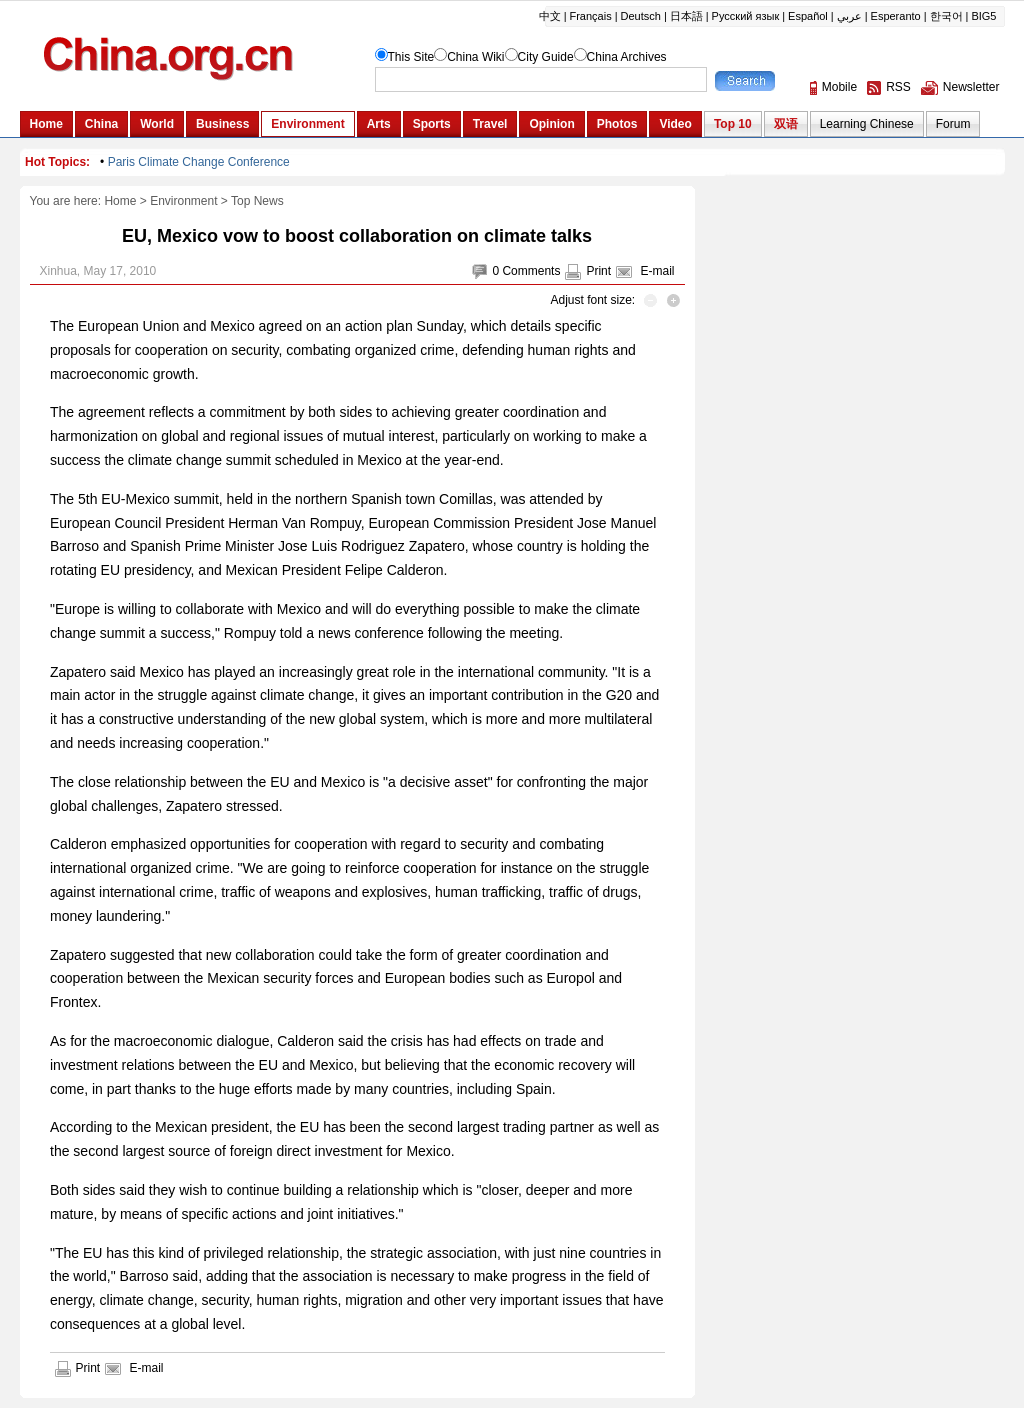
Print (598, 271)
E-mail (657, 271)
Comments (531, 271)
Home (120, 201)
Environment (183, 201)
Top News (257, 201)
